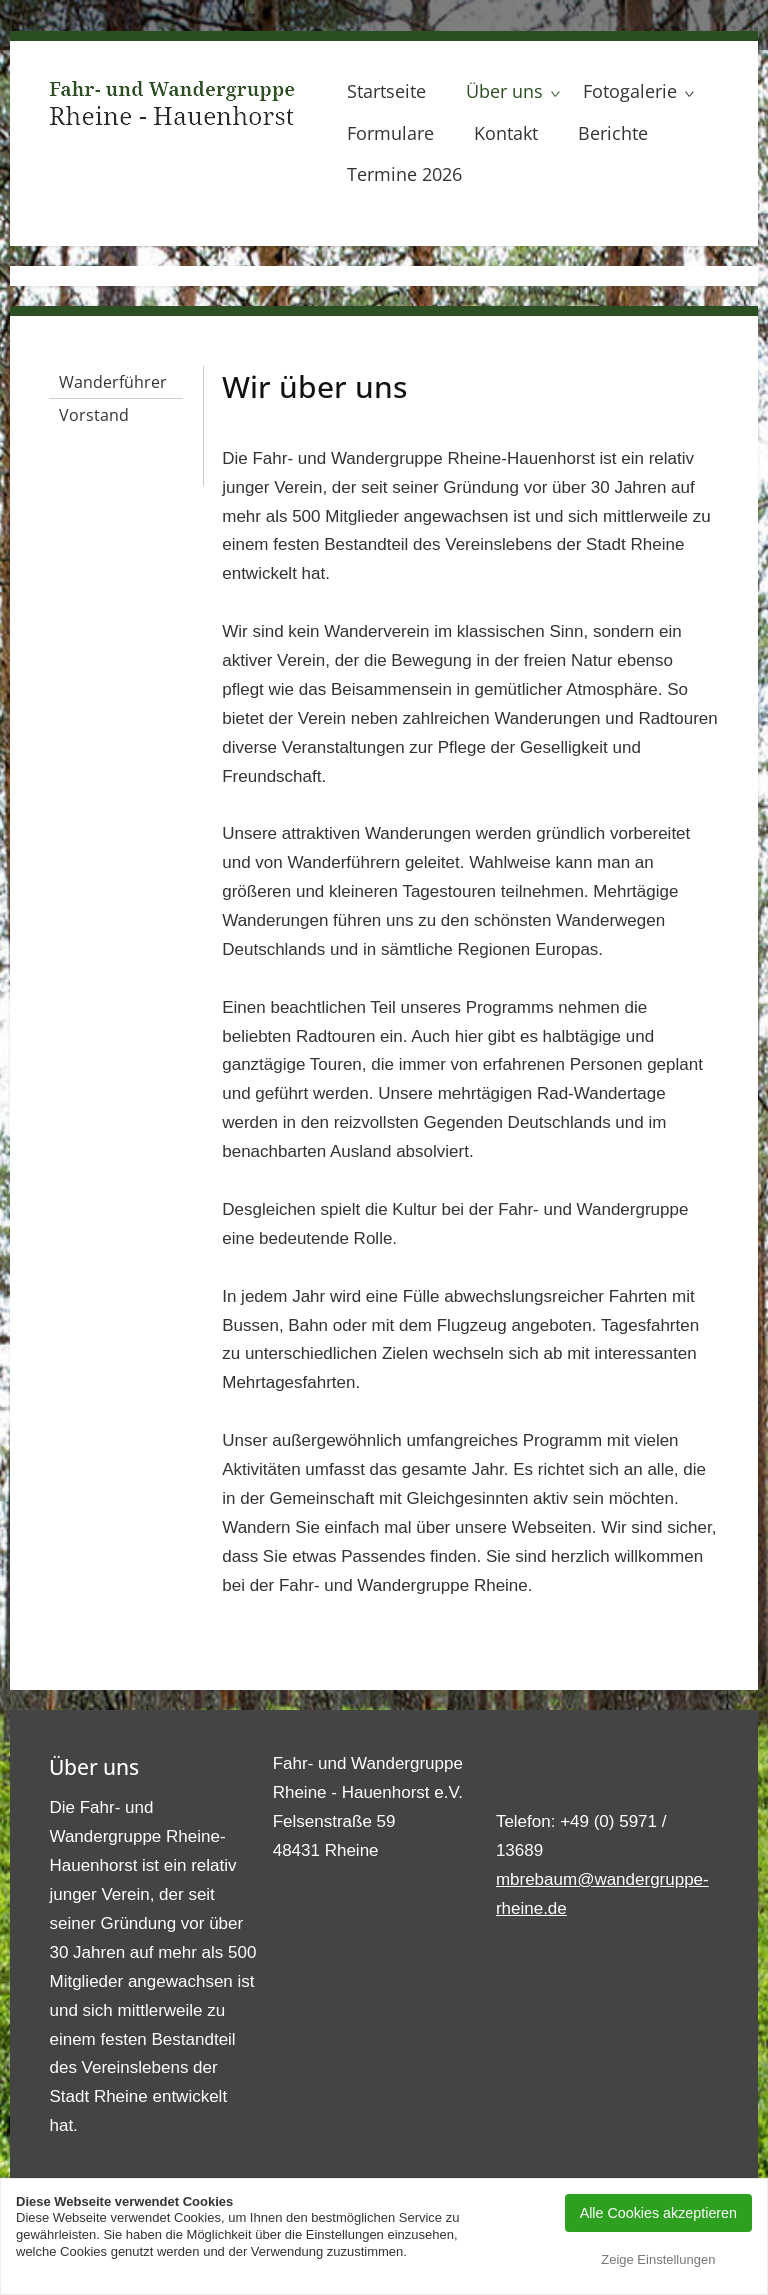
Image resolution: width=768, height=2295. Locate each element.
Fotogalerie (630, 91)
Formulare (390, 133)
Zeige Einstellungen (658, 2259)
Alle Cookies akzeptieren (658, 2213)
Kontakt (506, 133)
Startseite (386, 91)
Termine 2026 (404, 174)
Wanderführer (113, 382)
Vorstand (94, 415)
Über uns (504, 91)
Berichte (613, 133)
